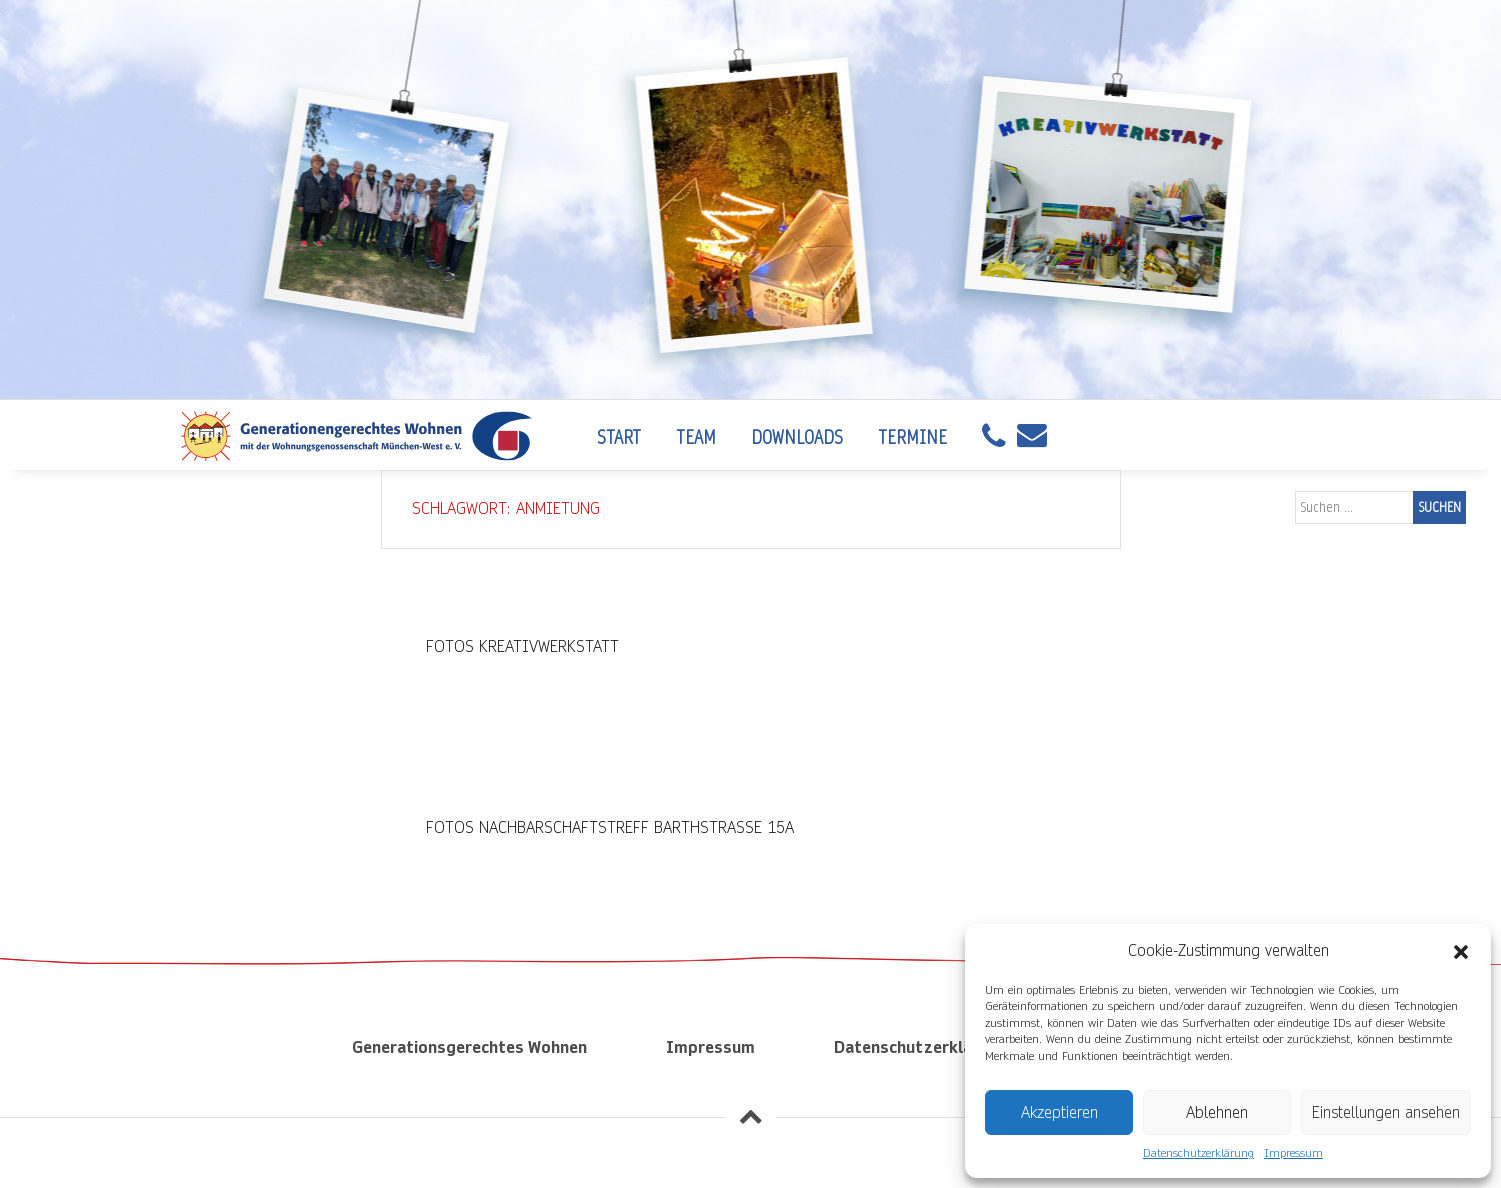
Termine (912, 437)
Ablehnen (1217, 1112)
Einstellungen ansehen (1386, 1112)
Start (619, 437)
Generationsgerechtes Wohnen (469, 1047)
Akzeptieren (1059, 1112)
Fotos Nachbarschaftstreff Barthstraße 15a (610, 827)
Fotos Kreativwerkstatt (522, 646)
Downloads (797, 437)
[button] (1461, 951)
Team (696, 437)
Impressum (1293, 1153)
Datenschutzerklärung (1198, 1153)
